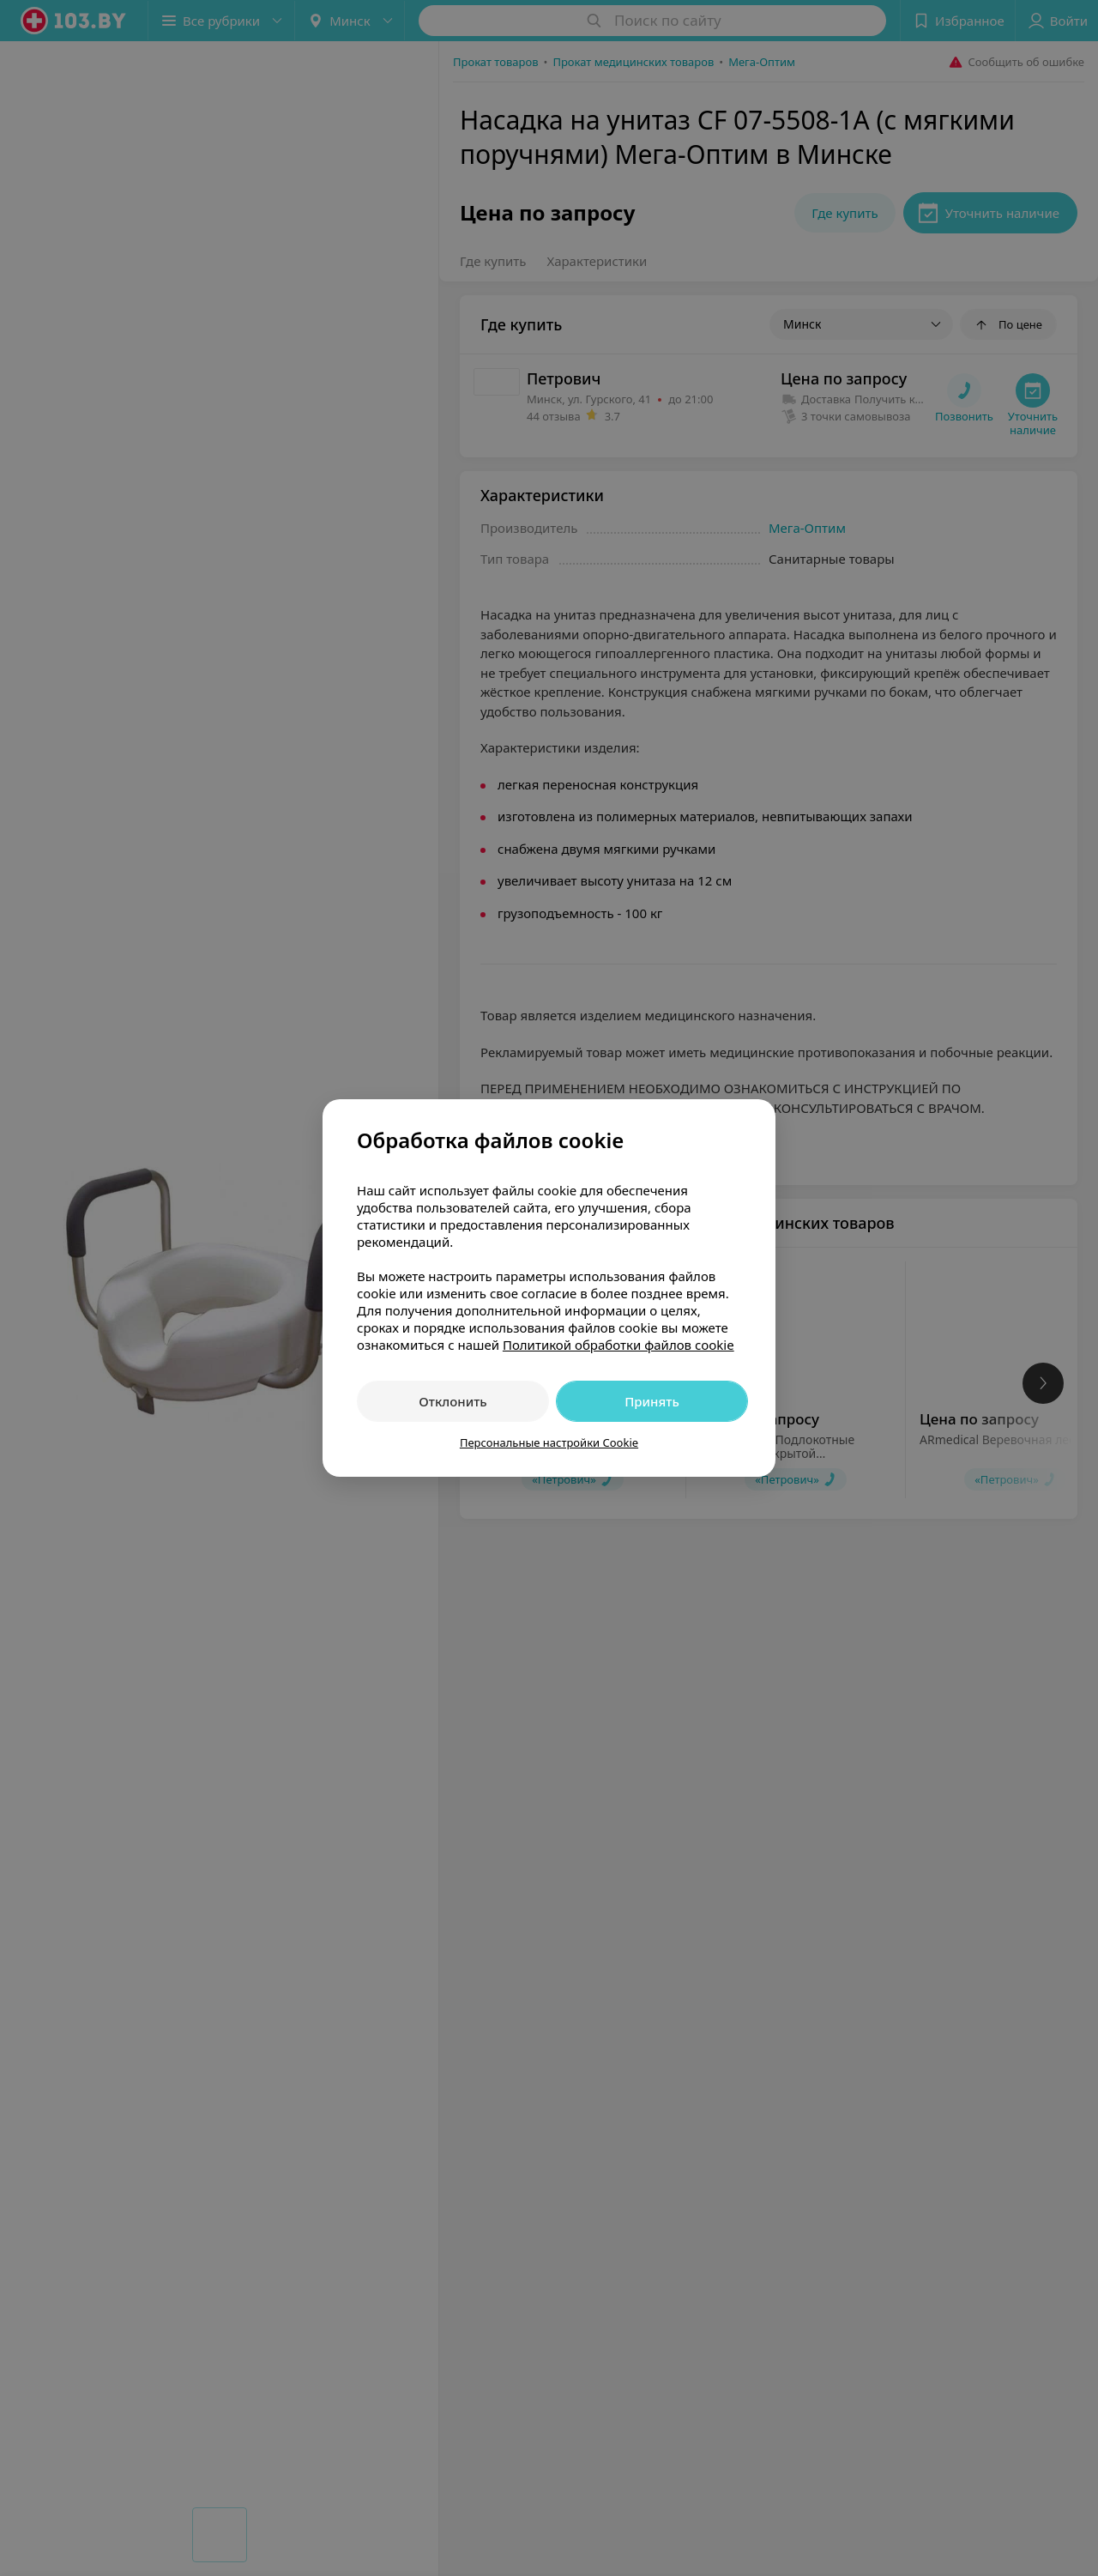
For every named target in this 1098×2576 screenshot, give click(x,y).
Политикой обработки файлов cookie (618, 1344)
